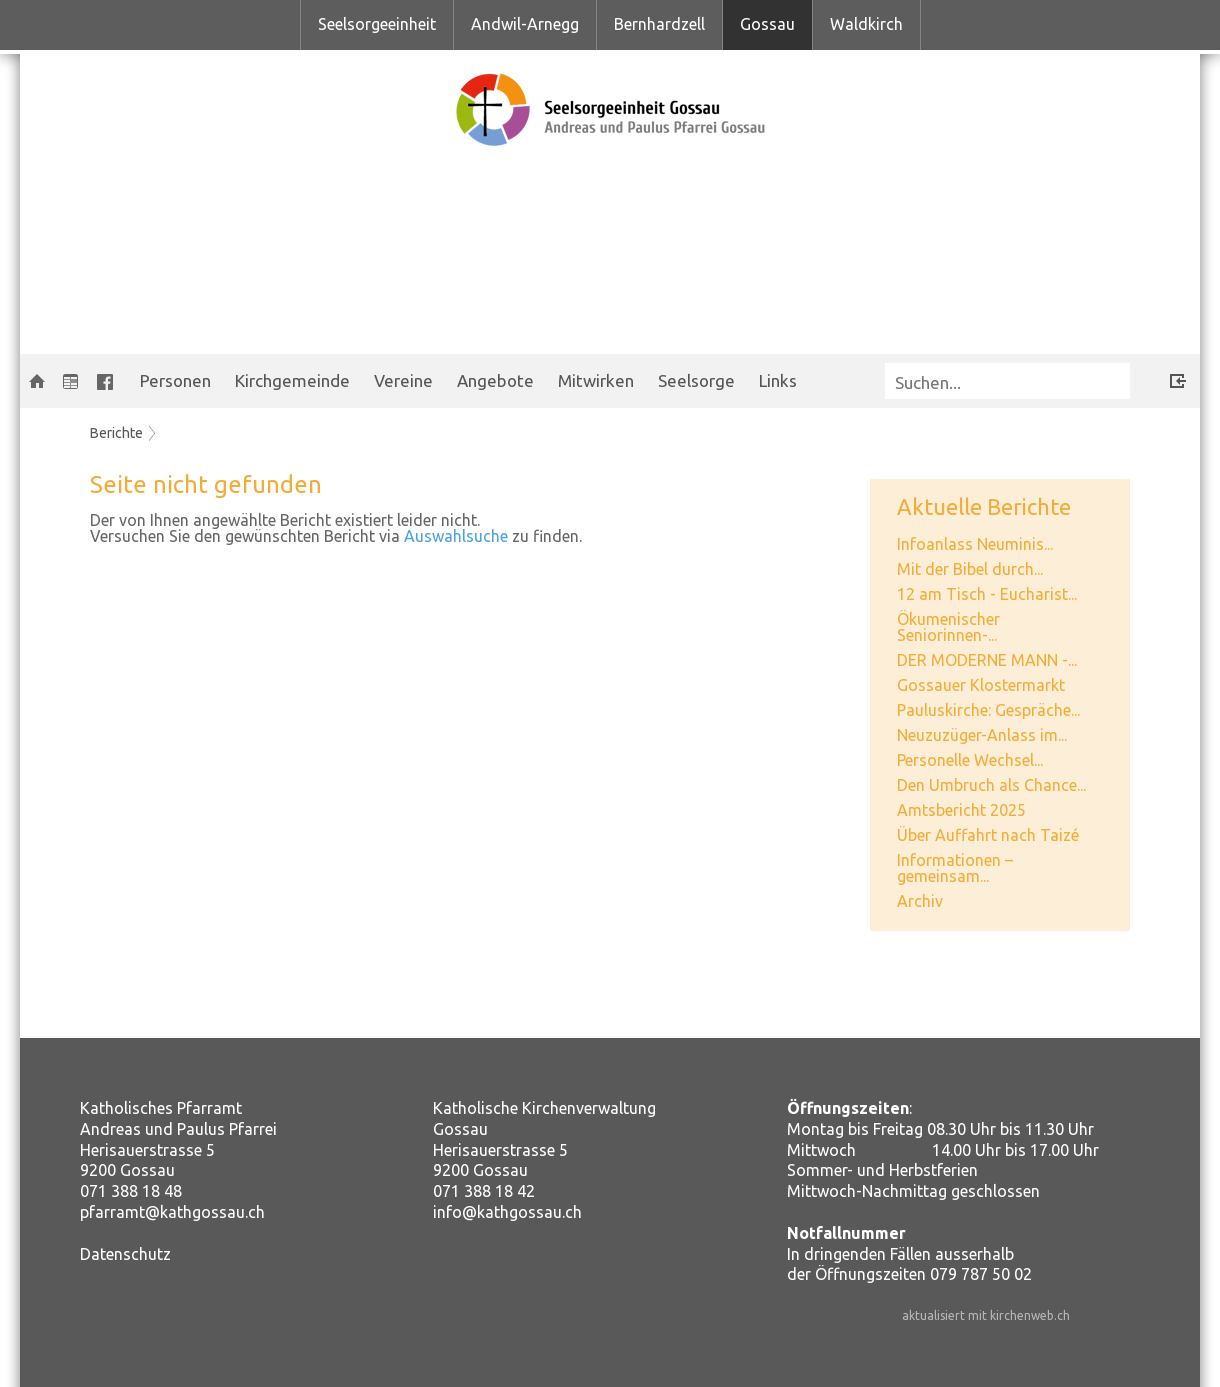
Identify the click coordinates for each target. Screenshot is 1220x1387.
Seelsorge (696, 380)
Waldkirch (866, 24)
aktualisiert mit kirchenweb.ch (986, 1315)
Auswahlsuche (456, 536)
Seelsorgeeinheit (377, 24)
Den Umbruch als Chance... (991, 785)
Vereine (403, 380)
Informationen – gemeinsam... (955, 868)
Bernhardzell (659, 24)
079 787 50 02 (981, 1274)
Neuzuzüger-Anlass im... (982, 735)
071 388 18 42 (484, 1191)
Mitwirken (596, 380)
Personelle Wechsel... (970, 760)
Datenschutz (125, 1254)
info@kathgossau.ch (507, 1212)
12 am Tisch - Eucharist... (987, 594)
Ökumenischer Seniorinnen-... (948, 627)
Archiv (920, 901)
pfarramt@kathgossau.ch (172, 1212)
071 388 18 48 (131, 1191)
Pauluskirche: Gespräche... (988, 710)
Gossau (767, 24)
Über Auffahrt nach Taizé (988, 835)
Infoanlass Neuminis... (975, 544)
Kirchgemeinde (292, 380)
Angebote (495, 380)
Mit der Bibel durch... (970, 569)
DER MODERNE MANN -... (987, 660)
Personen (175, 380)
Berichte (116, 433)
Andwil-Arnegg (525, 24)
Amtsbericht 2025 (961, 810)
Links (778, 380)
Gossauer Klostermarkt (981, 685)
